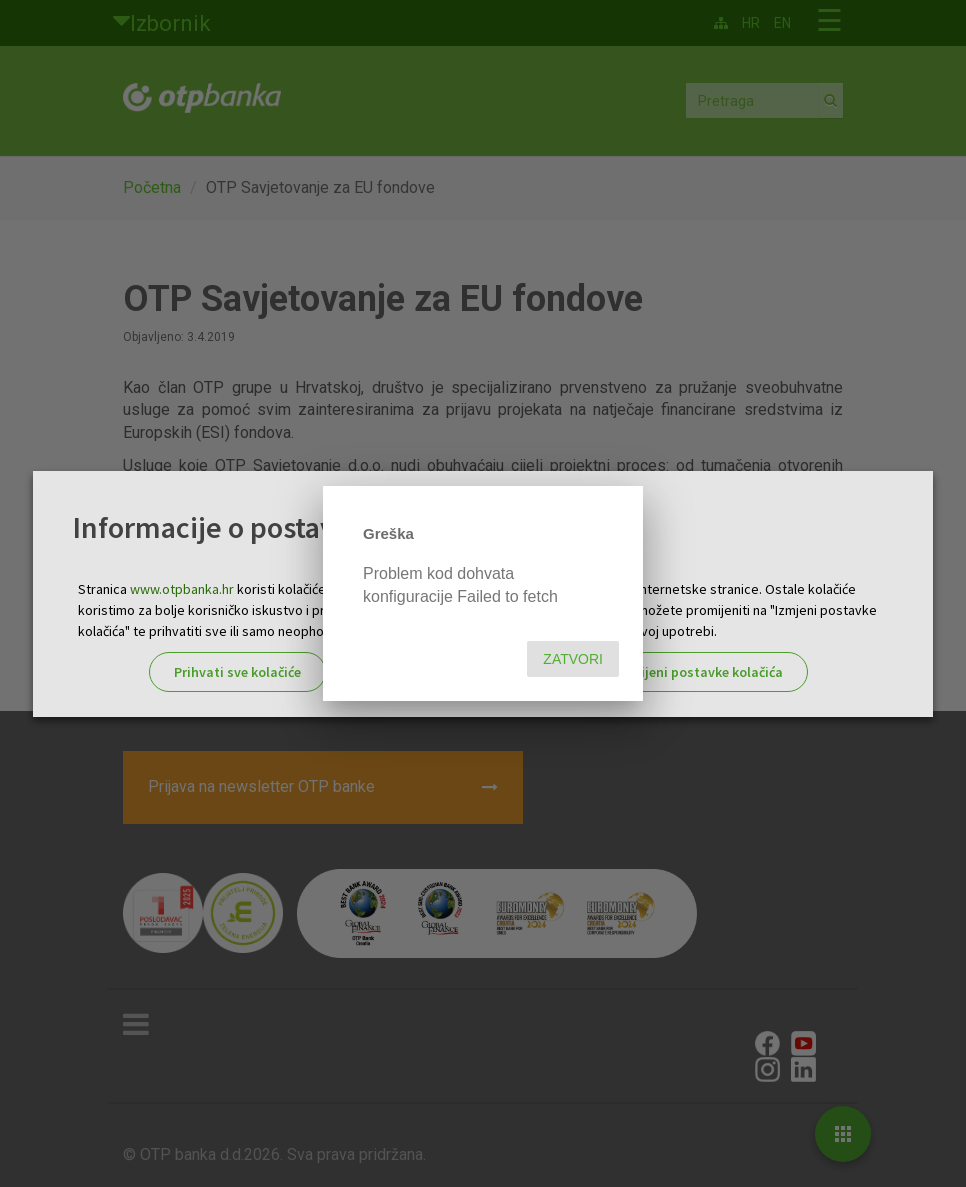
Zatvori (573, 659)
